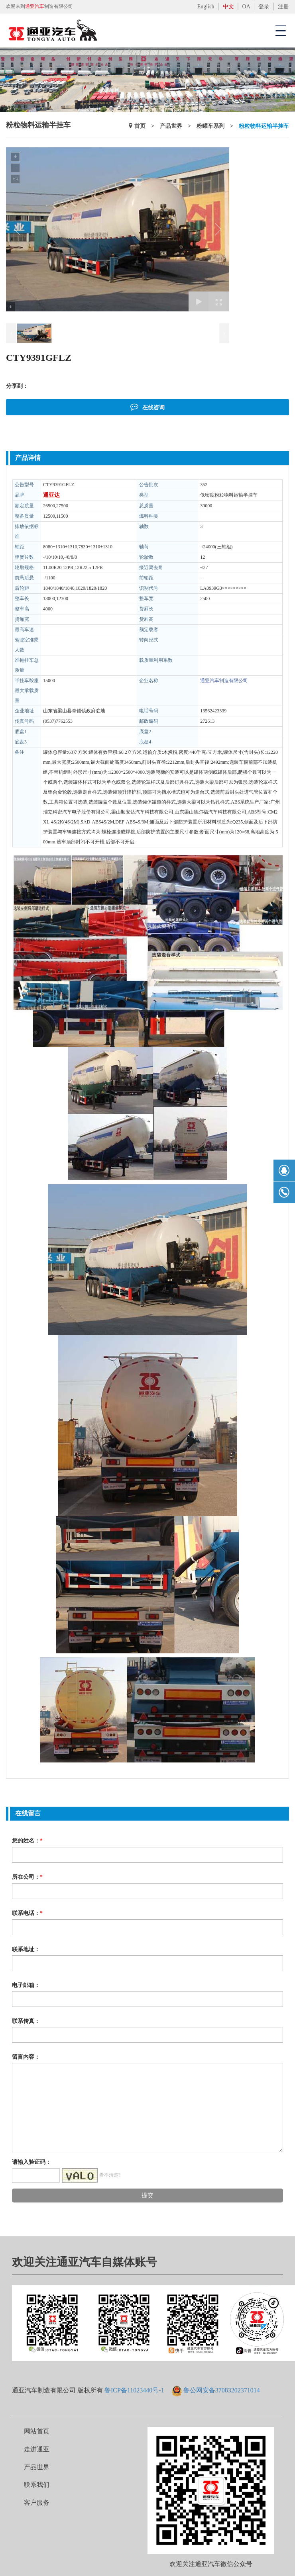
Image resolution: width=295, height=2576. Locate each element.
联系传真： (26, 2021)
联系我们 (36, 2484)
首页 (140, 126)
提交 (147, 2195)
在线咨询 (147, 407)
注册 (283, 7)
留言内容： (26, 2057)
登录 (263, 7)
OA (246, 7)
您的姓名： (27, 1840)
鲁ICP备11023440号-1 (134, 2390)
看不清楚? (109, 2175)
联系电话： (27, 1913)
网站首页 (36, 2431)
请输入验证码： (31, 2162)
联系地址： (26, 1949)
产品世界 (171, 126)
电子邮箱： (26, 1985)
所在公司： (27, 1877)
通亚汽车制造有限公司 (224, 680)
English (205, 7)
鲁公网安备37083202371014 (221, 2390)
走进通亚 (36, 2449)
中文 (228, 7)
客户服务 (36, 2502)
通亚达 (51, 495)
